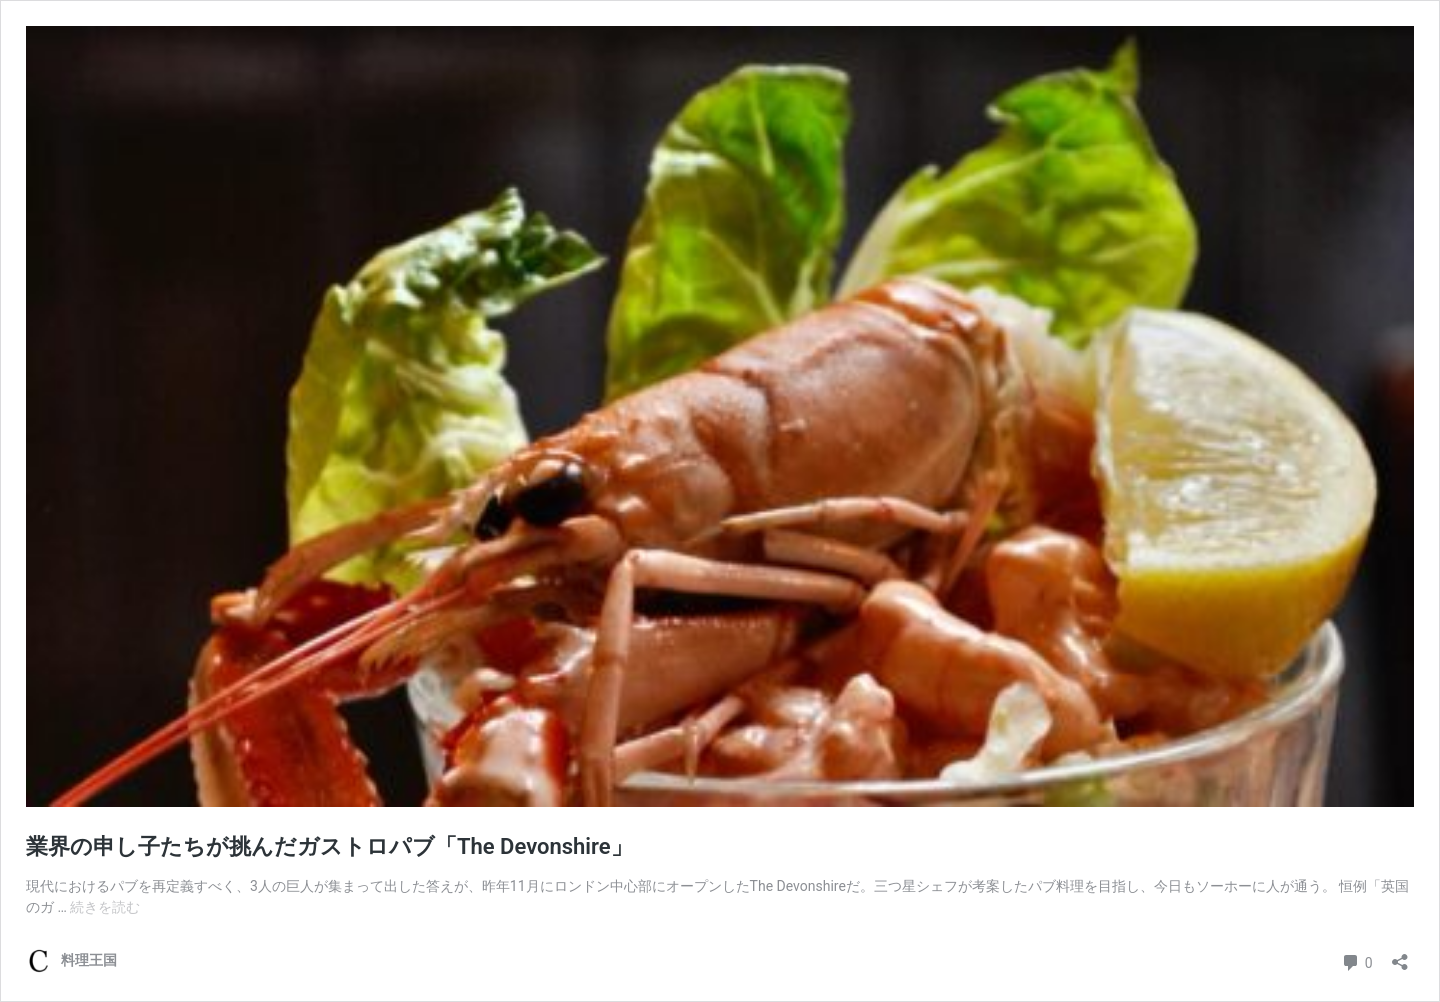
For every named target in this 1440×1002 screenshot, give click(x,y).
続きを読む (105, 907)
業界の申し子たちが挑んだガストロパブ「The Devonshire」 (329, 846)
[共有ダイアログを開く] (1400, 955)
